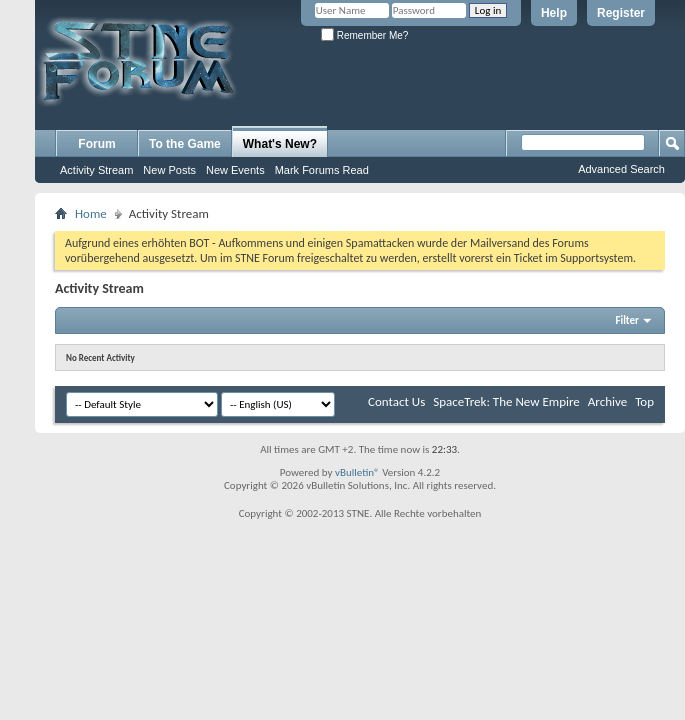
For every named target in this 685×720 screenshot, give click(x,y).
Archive (607, 401)
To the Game (185, 144)
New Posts (169, 170)
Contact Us (396, 401)
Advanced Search (621, 169)
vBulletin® (357, 472)
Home (91, 213)
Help (554, 13)
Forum (96, 144)
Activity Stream (96, 170)
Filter (627, 320)
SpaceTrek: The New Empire (506, 401)
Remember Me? (364, 35)
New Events (235, 170)
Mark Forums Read (322, 170)
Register (621, 13)
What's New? (280, 144)
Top (644, 401)
